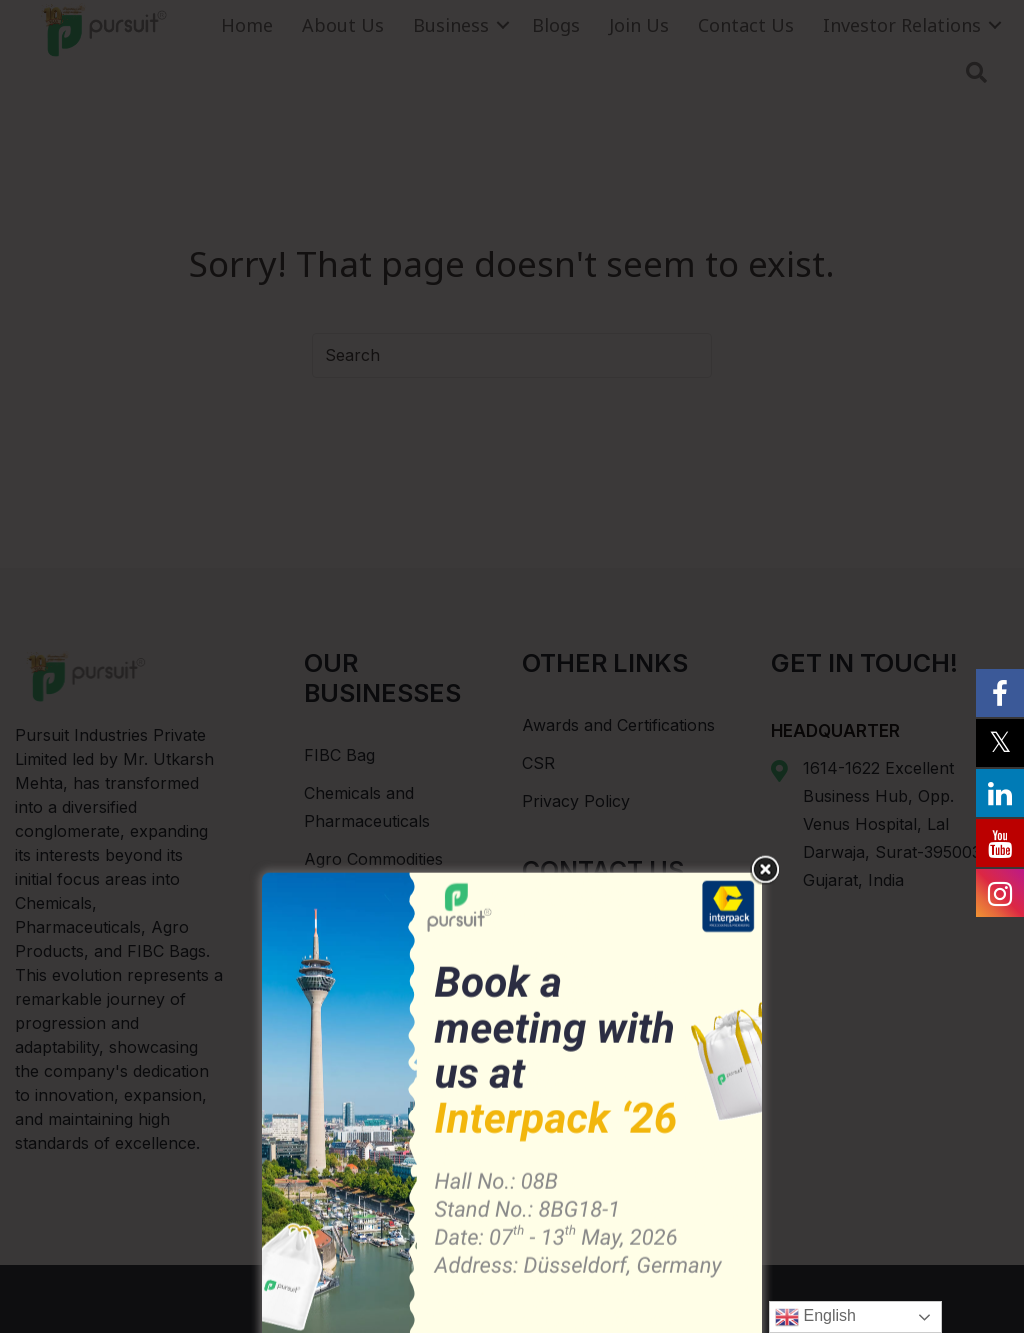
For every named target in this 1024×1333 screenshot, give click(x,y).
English (815, 1317)
